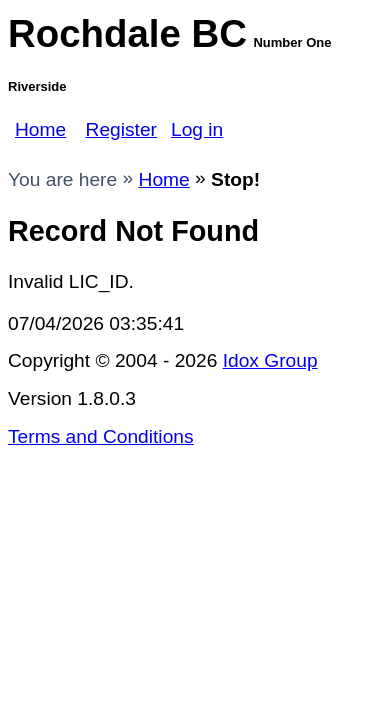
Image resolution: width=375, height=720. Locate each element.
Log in (197, 129)
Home (40, 129)
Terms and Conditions (101, 436)
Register (121, 129)
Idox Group (270, 360)
